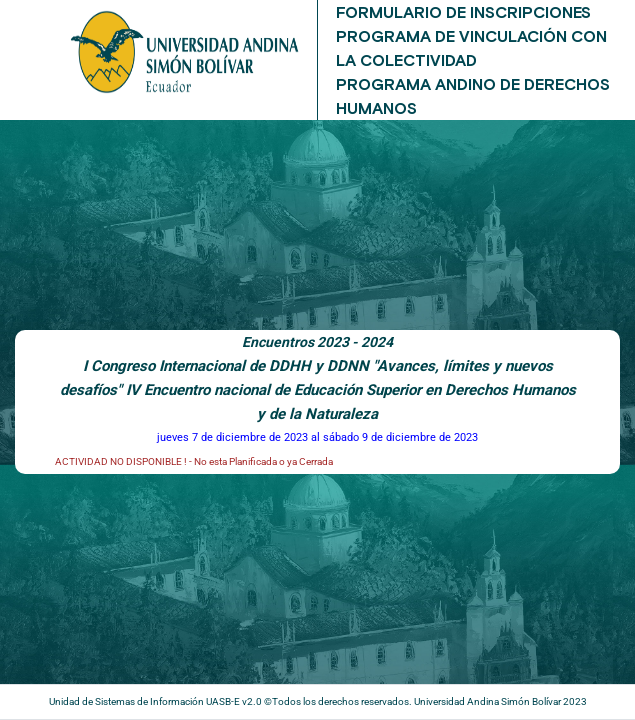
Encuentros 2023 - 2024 (317, 342)
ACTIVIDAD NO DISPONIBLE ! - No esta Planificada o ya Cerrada (194, 461)
